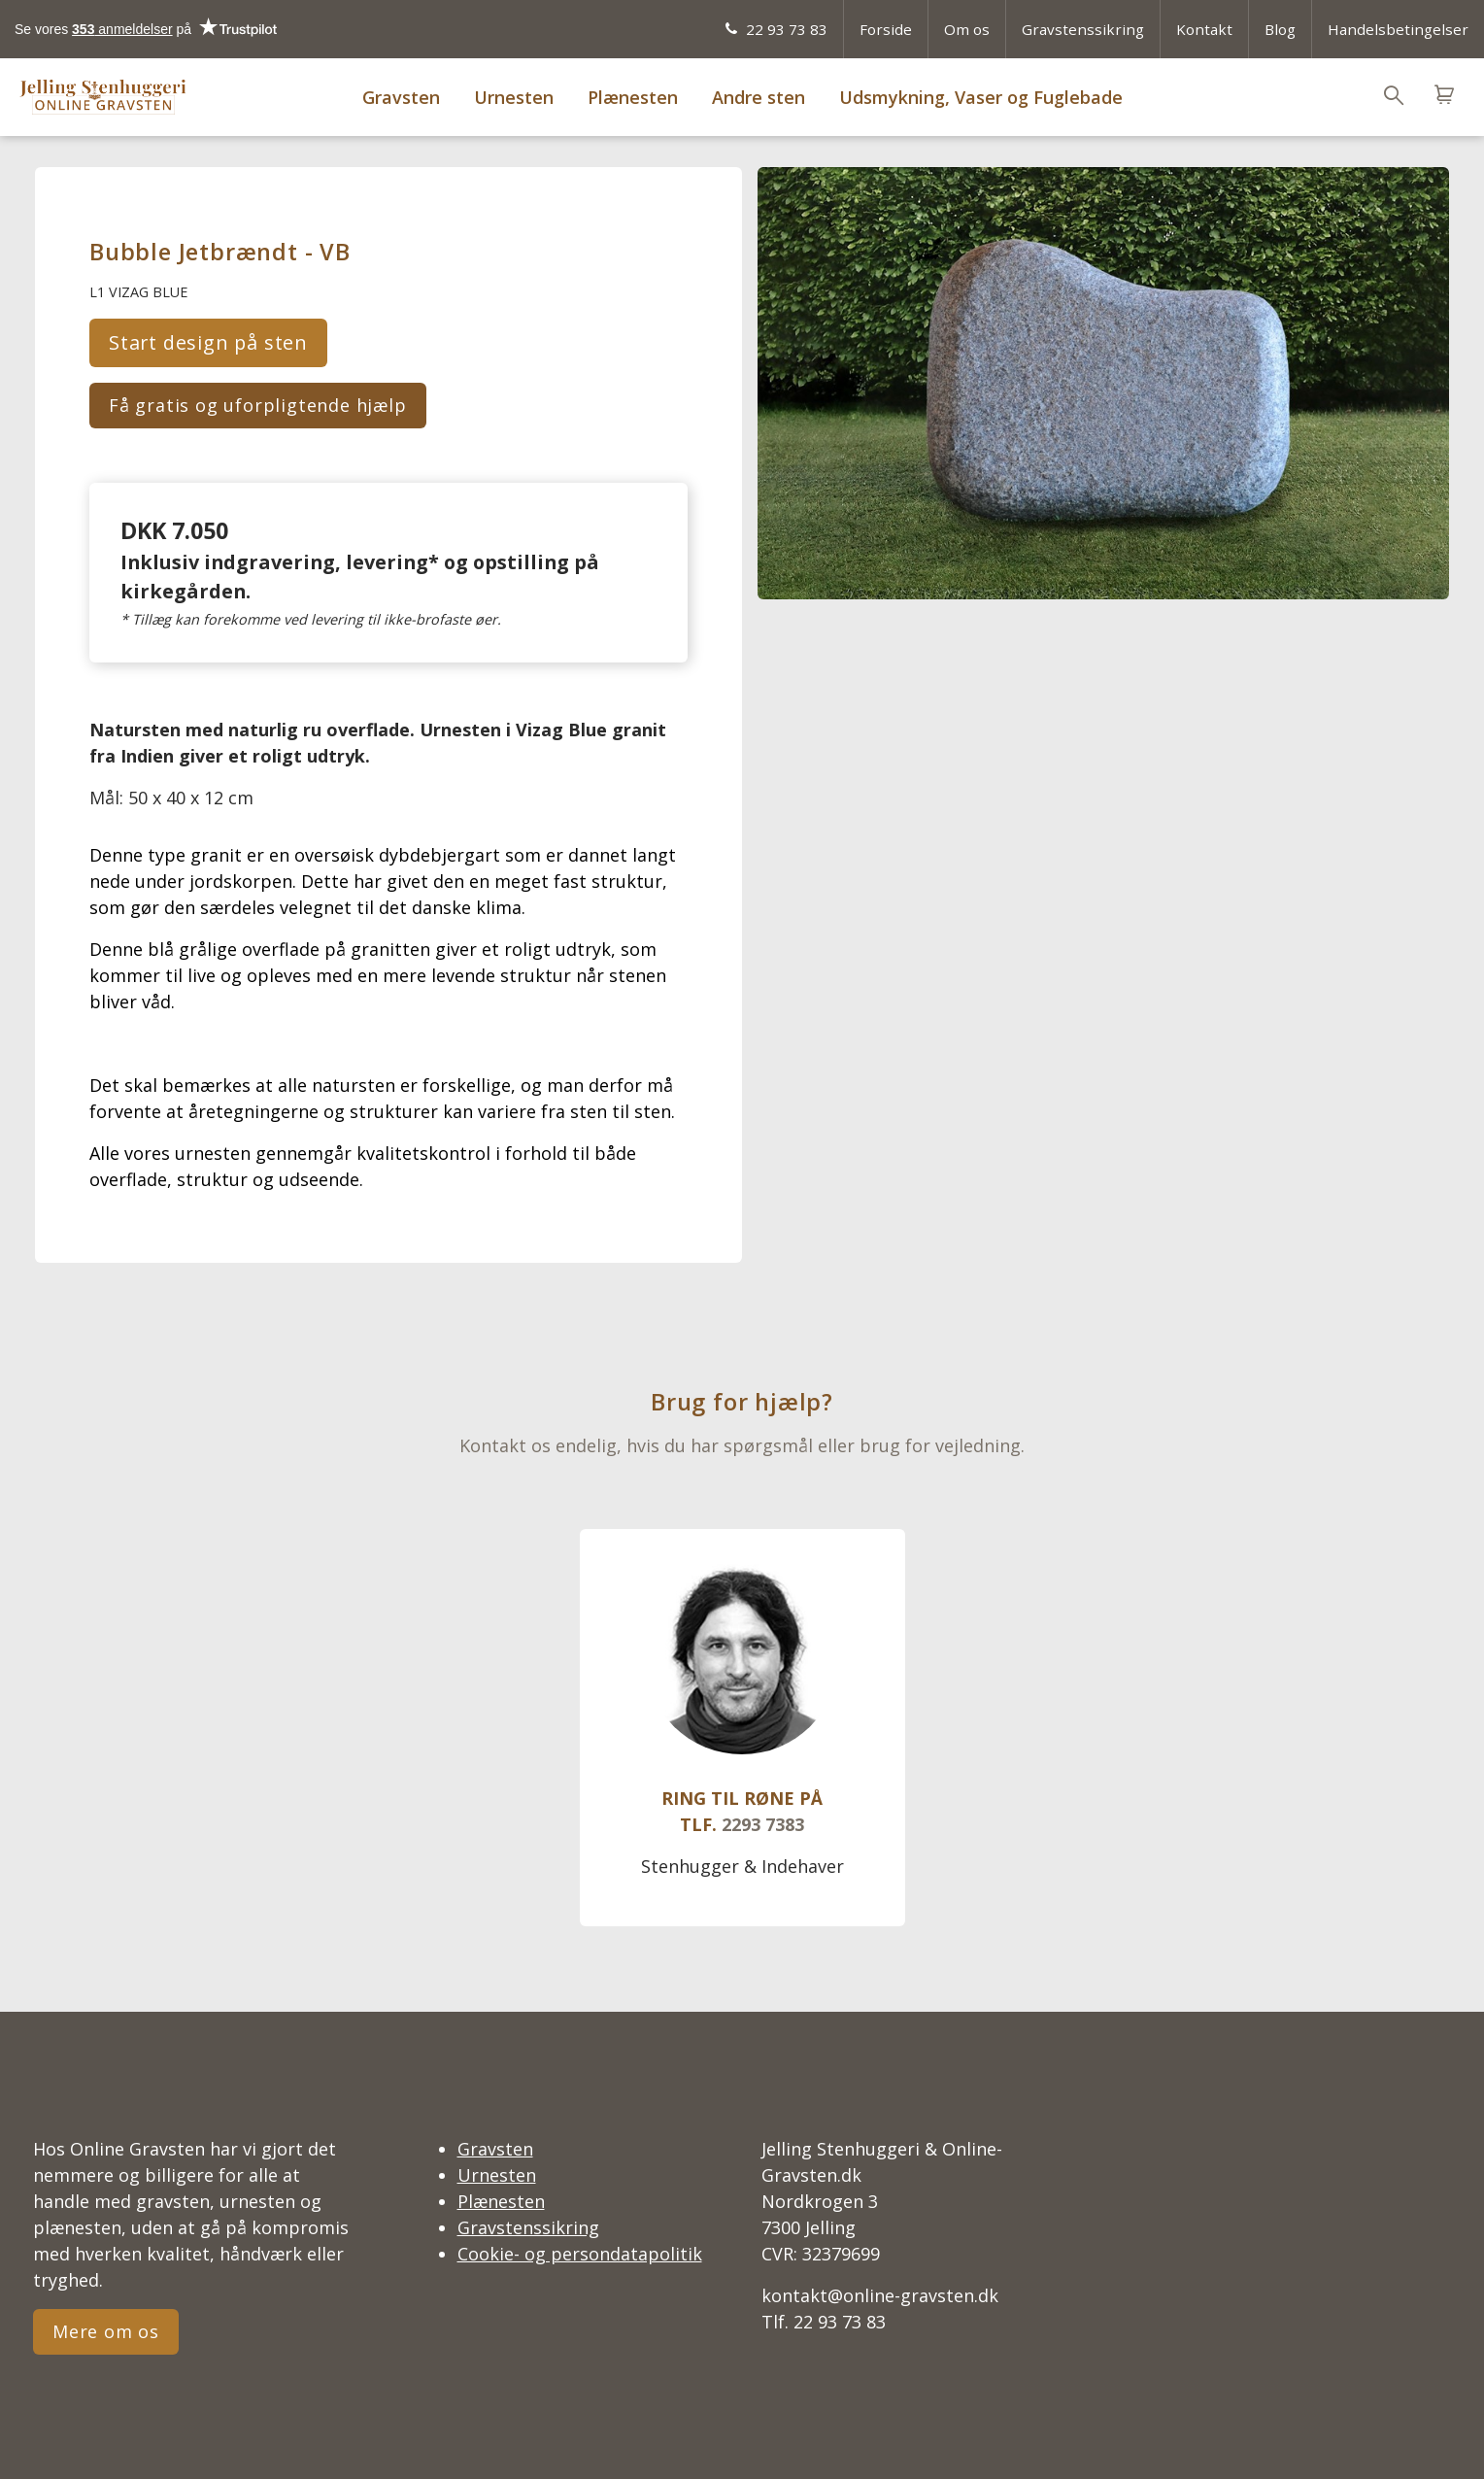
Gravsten (401, 97)
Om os (967, 29)
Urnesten (514, 97)
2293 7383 (763, 1824)
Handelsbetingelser (1398, 29)
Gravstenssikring (1083, 29)
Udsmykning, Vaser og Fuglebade (981, 97)
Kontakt (1204, 29)
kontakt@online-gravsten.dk (879, 2295)
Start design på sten (208, 342)
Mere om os (105, 2331)
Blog (1280, 29)
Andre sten (758, 97)
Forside (886, 29)
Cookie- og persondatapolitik (579, 2253)
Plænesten (633, 97)
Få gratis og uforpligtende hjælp (258, 405)
